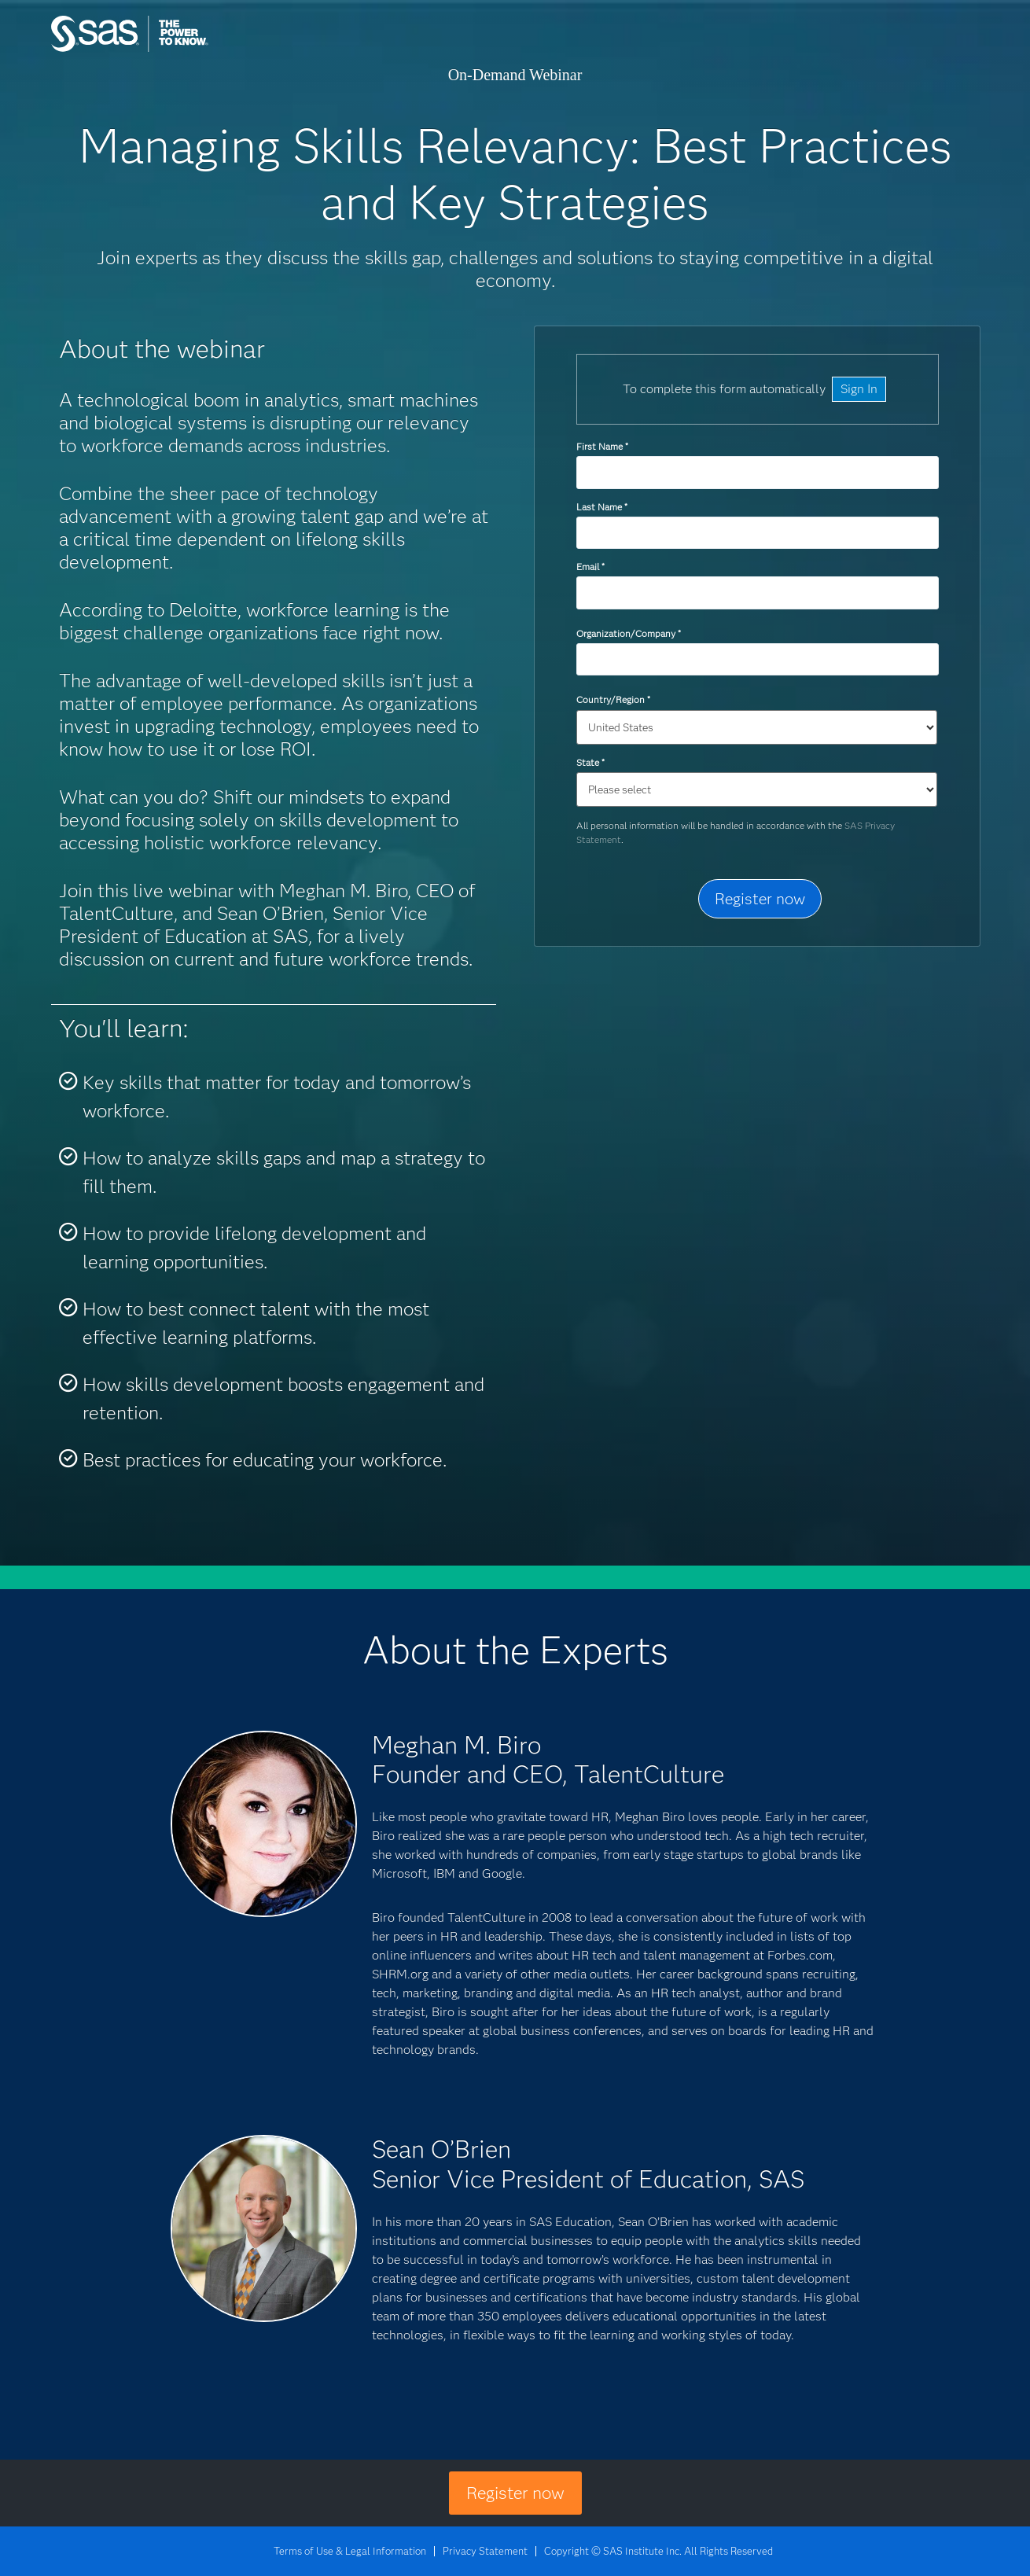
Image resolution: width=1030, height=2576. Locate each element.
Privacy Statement (485, 2551)
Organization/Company (628, 633)
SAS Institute (204, 49)
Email (590, 566)
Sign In (859, 388)
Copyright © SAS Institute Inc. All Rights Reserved (658, 2551)
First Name (601, 446)
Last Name (601, 507)
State (590, 762)
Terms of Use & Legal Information (350, 2551)
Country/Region (612, 699)
